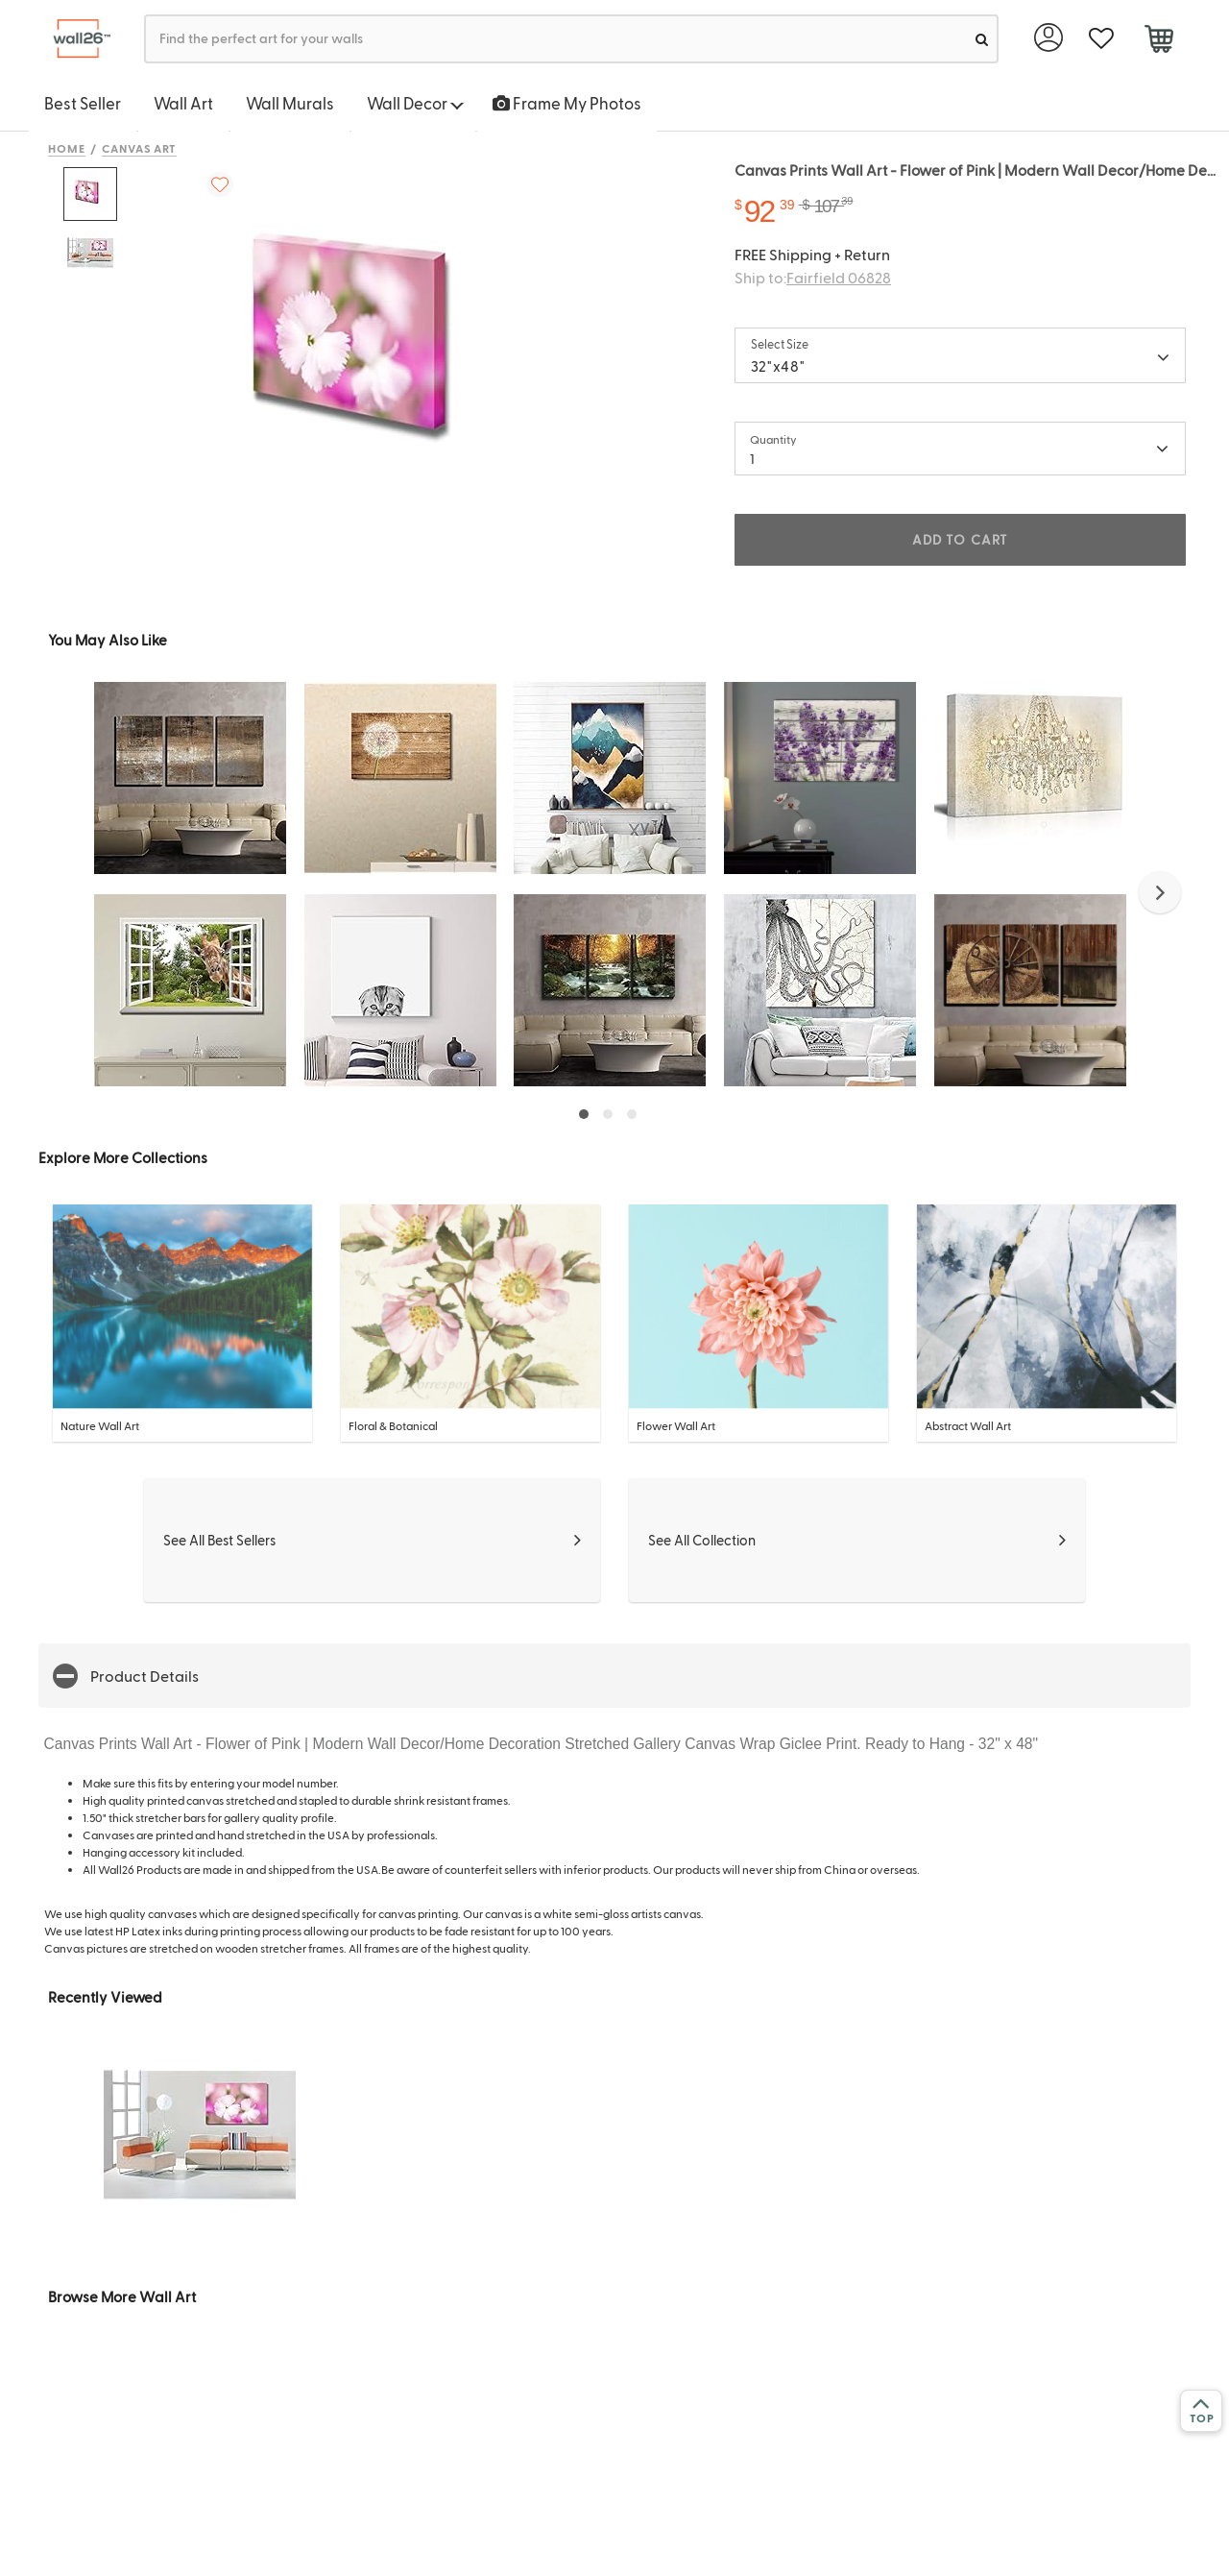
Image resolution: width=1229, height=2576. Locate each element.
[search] (982, 38)
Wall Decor (415, 102)
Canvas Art (140, 148)
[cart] (1158, 41)
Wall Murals (290, 102)
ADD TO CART (960, 539)
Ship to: (813, 277)
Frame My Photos (567, 102)
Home (66, 148)
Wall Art (183, 102)
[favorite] (1100, 39)
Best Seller (82, 102)
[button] (1160, 892)
